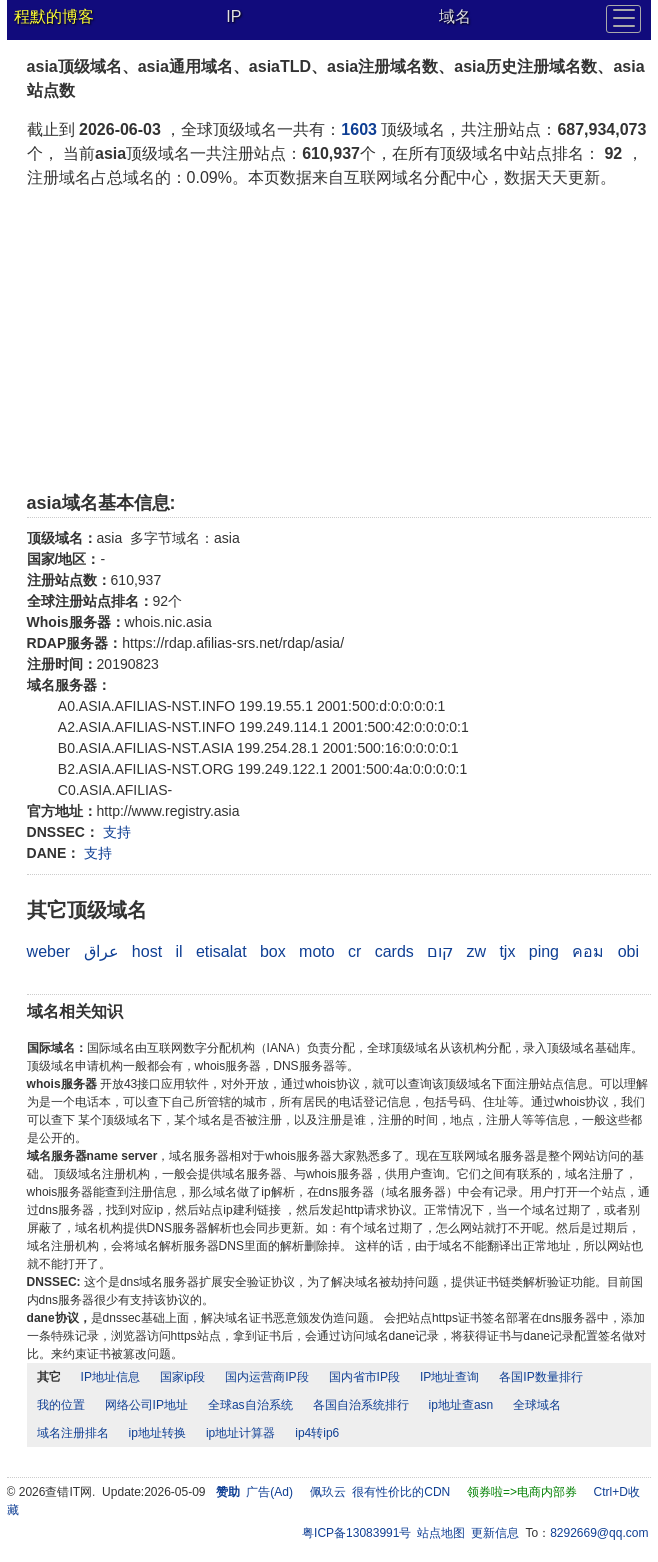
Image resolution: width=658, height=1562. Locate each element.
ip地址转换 (157, 1433)
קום (440, 951)
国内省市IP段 (364, 1377)
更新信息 (495, 1533)
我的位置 (61, 1405)
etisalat (221, 951)
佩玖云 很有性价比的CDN (380, 1492)
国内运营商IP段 (266, 1377)
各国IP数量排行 (540, 1377)
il (178, 951)
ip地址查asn (461, 1405)
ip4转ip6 (317, 1433)
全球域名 (537, 1405)
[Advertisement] (339, 340)
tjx (507, 951)
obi (628, 951)
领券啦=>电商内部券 (522, 1492)
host (147, 951)
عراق (101, 951)
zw (476, 951)
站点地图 (441, 1533)
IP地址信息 (110, 1377)
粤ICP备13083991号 (356, 1533)
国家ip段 (182, 1377)
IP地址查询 (449, 1377)
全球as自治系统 (250, 1405)
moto (317, 951)
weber (49, 951)
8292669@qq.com (599, 1533)
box (273, 951)
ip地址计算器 (240, 1433)
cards (394, 951)
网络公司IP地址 (146, 1405)
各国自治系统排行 (361, 1405)
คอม (588, 951)
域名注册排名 (73, 1433)
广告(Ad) (269, 1492)
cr (354, 951)
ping (544, 951)
